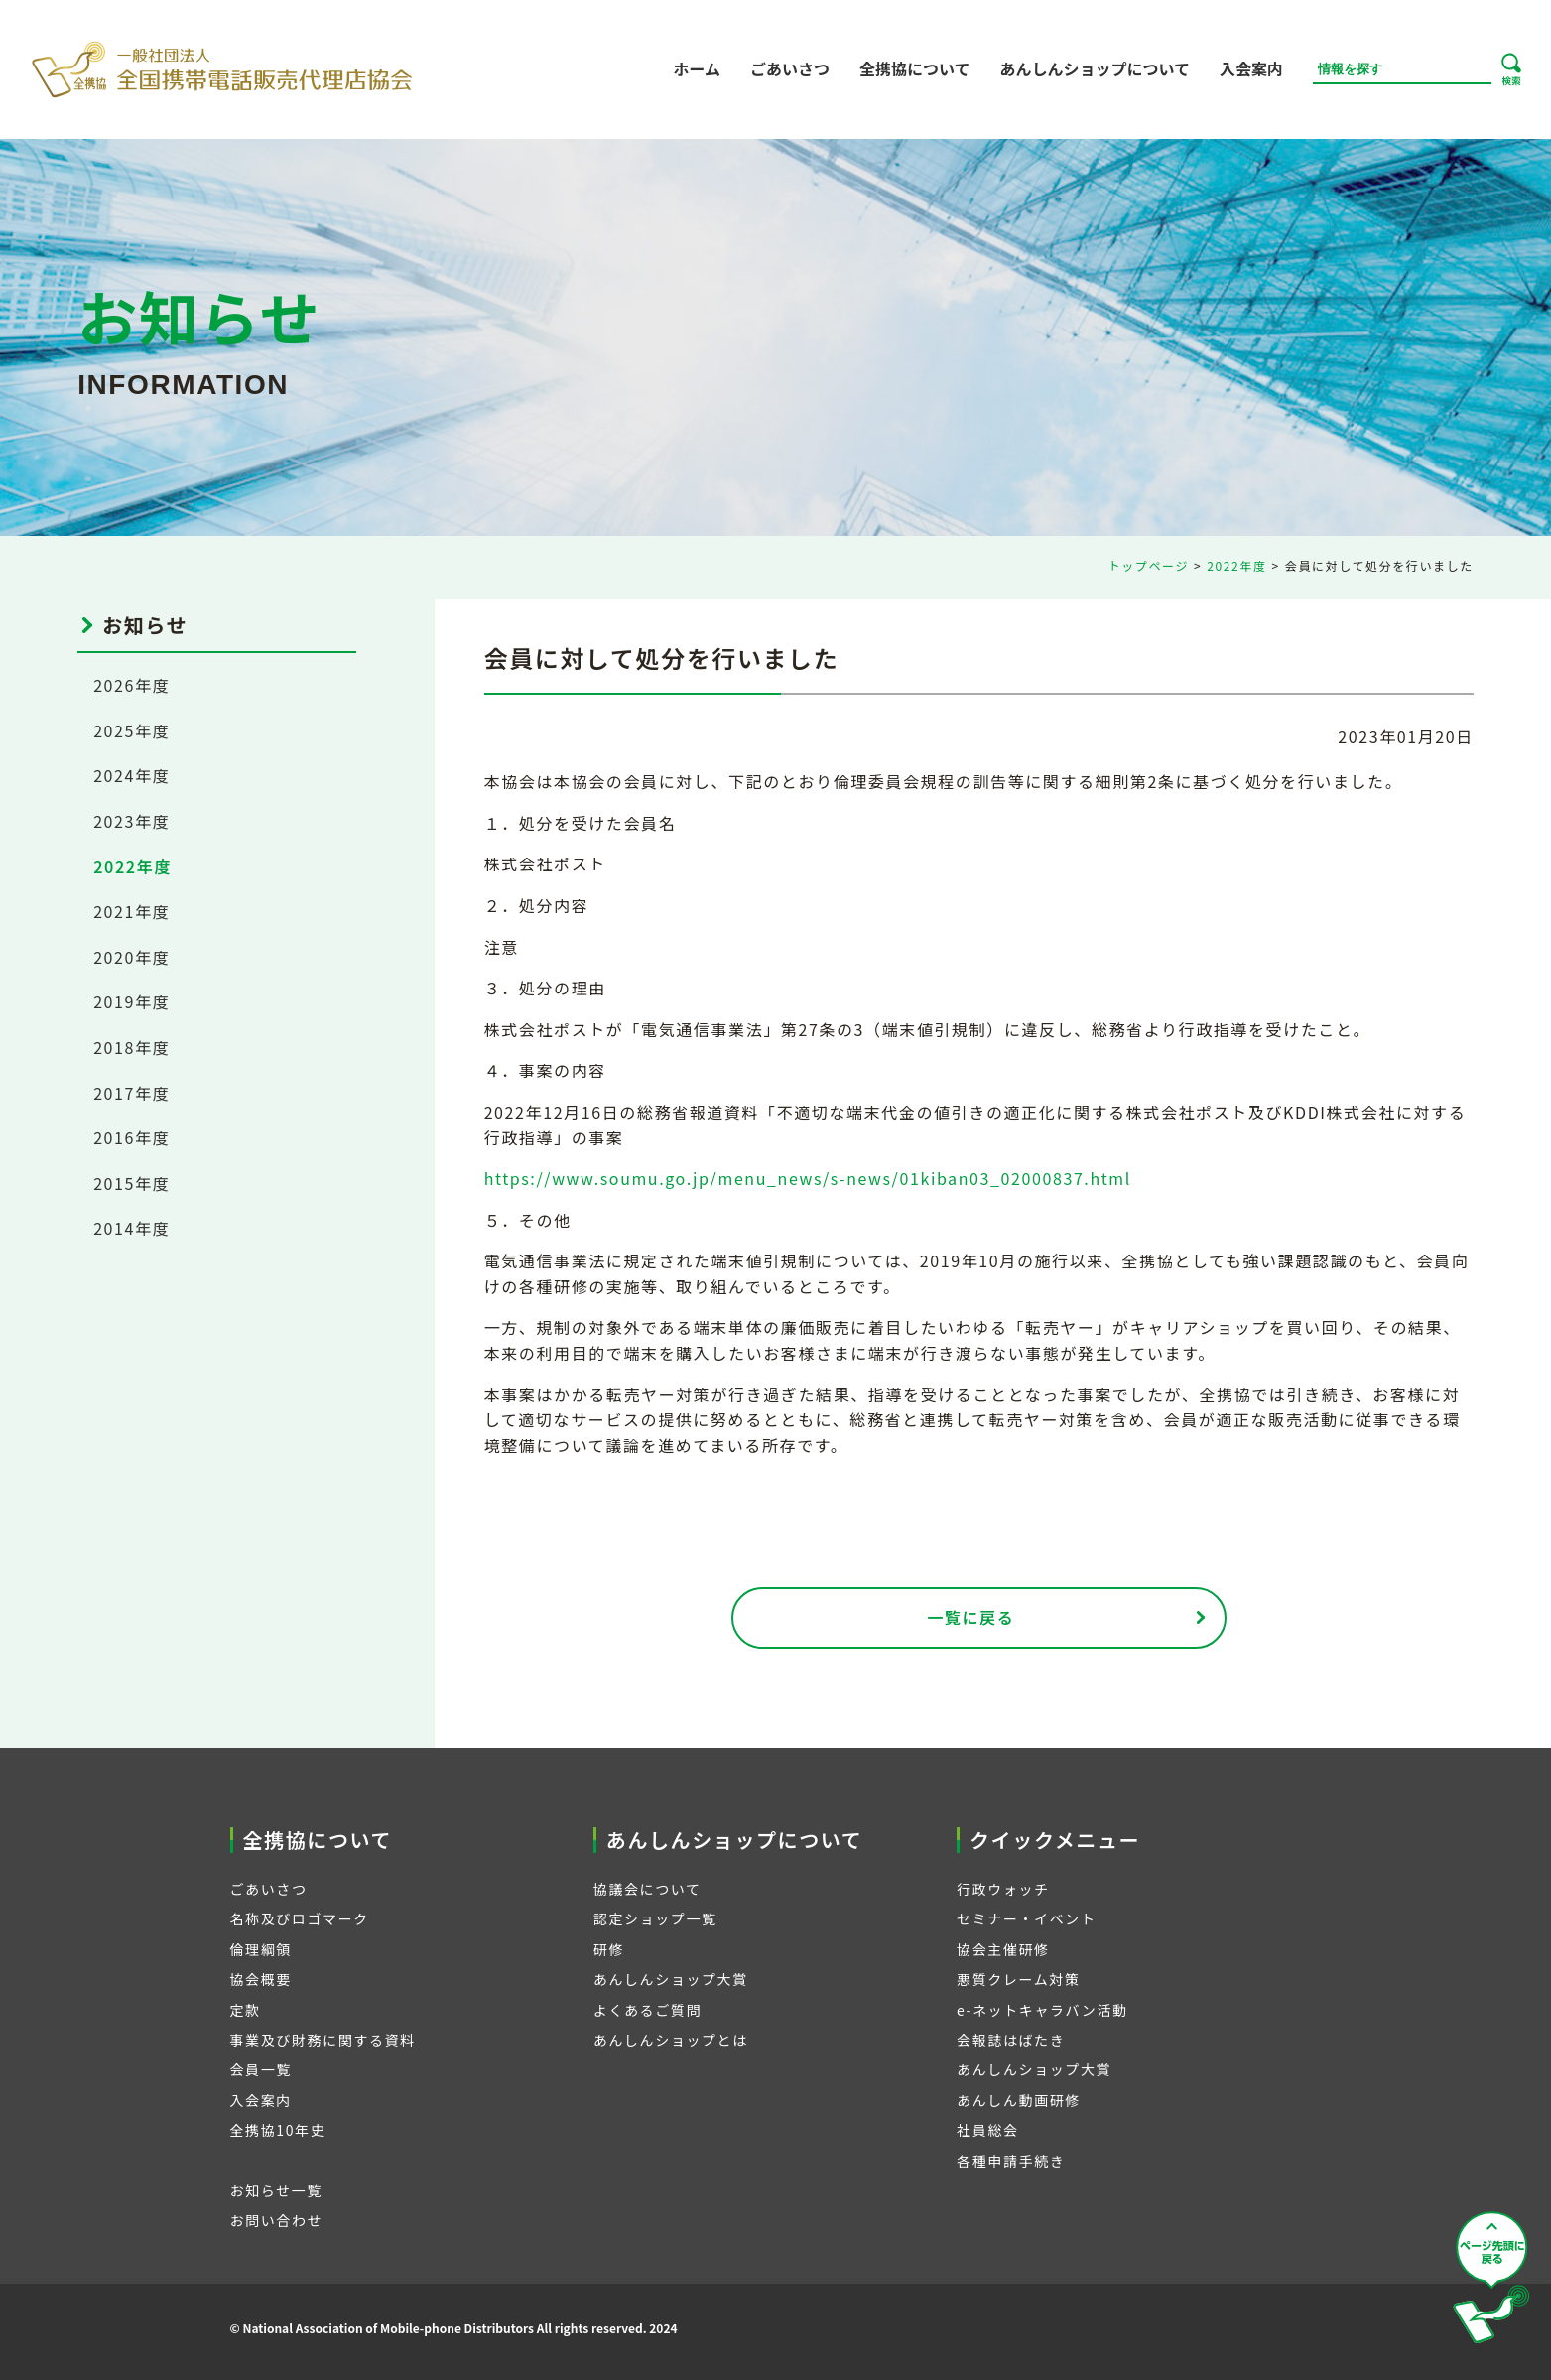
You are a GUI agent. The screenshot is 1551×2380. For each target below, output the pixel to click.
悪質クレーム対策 (1018, 1979)
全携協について (914, 68)
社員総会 (987, 2130)
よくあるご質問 (647, 2010)
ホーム (696, 68)
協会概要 (261, 1979)
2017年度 (131, 1093)
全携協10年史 (278, 2130)
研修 (608, 1949)
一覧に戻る (970, 1617)
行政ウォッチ (1003, 1889)
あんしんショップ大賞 (670, 1979)
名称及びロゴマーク (299, 1918)
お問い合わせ (276, 2220)
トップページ (1148, 565)
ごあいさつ (790, 68)
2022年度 (1236, 565)
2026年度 (131, 685)
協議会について (647, 1889)
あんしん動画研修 (1019, 2100)
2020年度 (131, 957)
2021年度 (131, 911)
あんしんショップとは (670, 2039)
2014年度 (131, 1228)
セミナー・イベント (1026, 1918)
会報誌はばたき (1011, 2039)
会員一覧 (261, 2069)
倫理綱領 (261, 1949)
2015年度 (131, 1183)
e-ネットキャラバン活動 (1042, 2010)
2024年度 (131, 775)
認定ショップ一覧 (655, 1918)
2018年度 (131, 1047)
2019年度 (131, 1001)
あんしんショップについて (1094, 68)
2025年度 (131, 730)
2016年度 (131, 1137)
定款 (245, 2010)
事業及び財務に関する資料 (323, 2039)
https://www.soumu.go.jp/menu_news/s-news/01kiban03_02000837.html (807, 1178)
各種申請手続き (1011, 2161)
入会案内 (1251, 68)
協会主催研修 (1003, 1949)
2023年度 (131, 821)
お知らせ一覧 (276, 2190)
